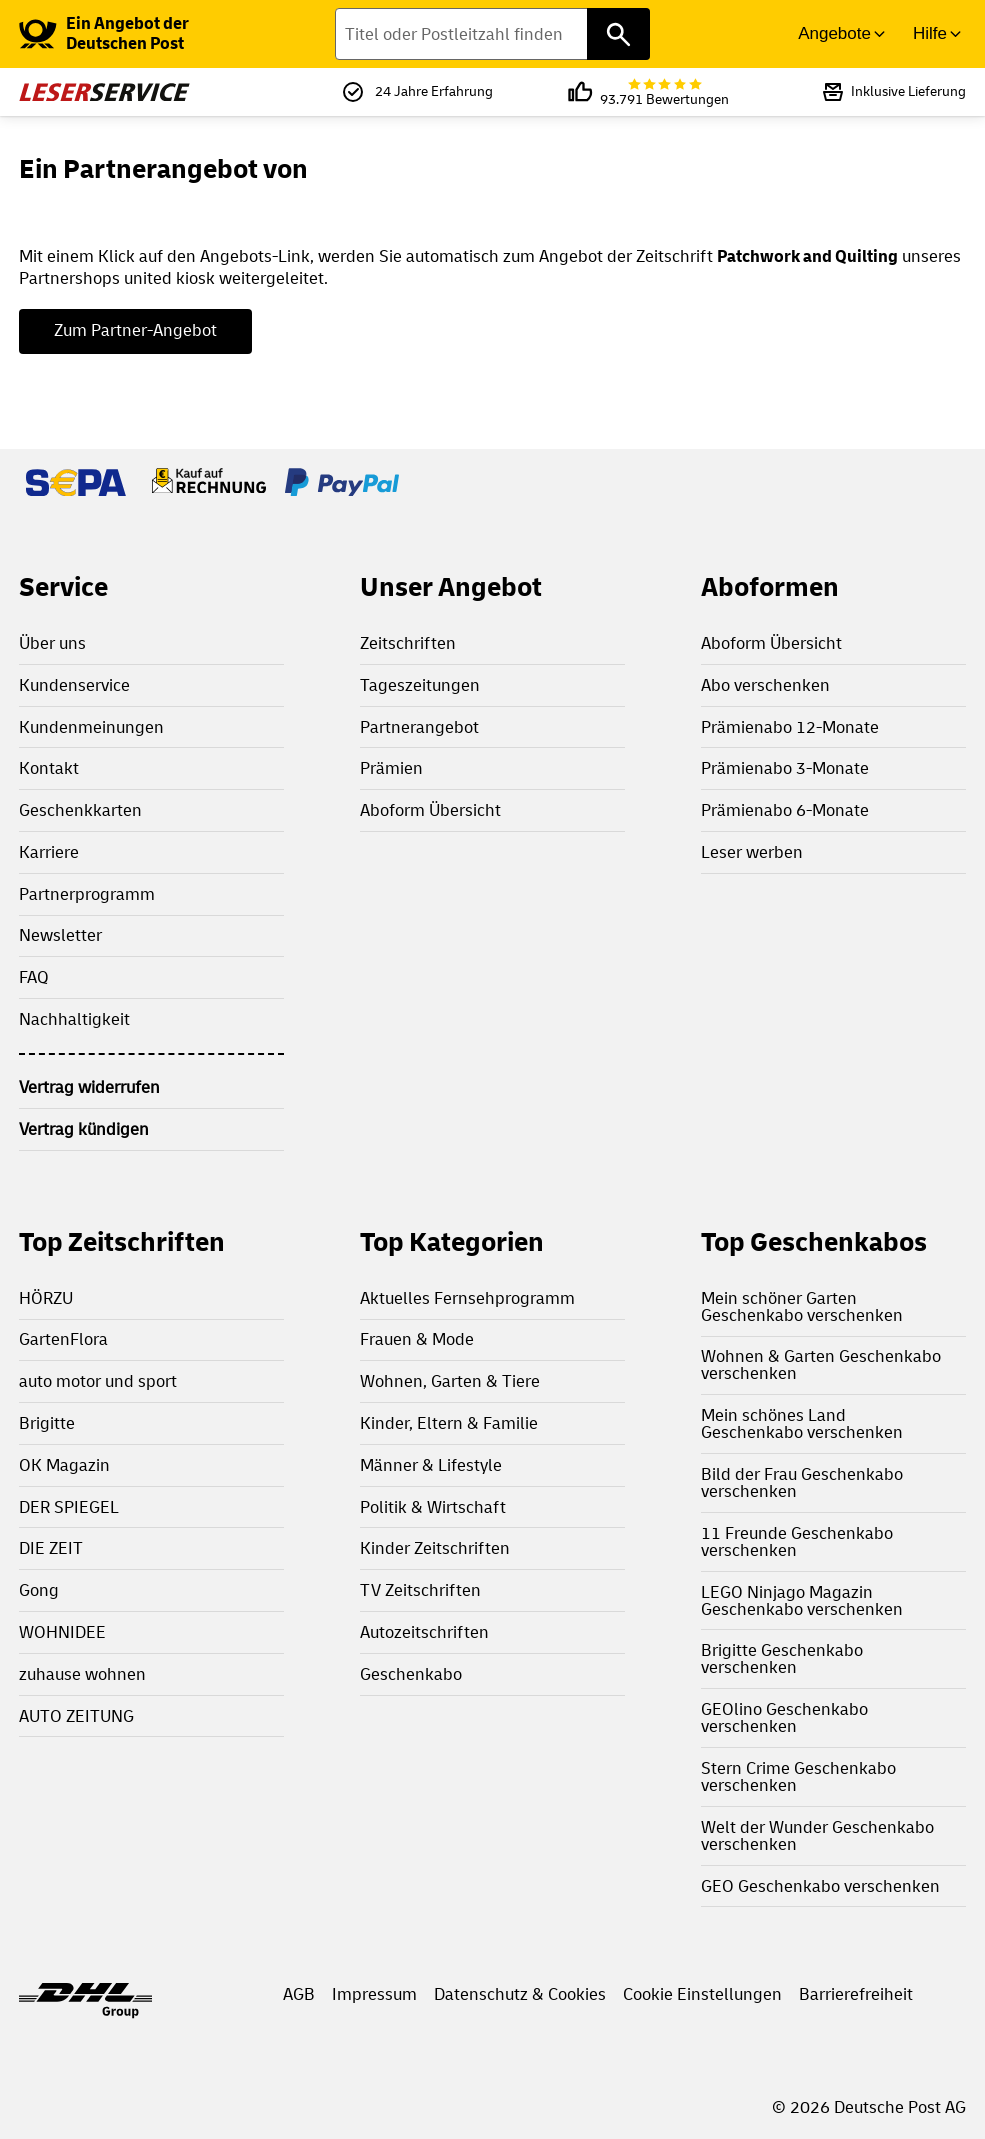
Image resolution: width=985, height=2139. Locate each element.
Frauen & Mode (417, 1339)
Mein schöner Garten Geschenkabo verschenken (802, 1307)
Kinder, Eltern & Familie (449, 1423)
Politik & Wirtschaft (433, 1507)
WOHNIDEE (62, 1632)
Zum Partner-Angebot (135, 330)
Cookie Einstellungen (702, 1994)
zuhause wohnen (82, 1674)
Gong (39, 1590)
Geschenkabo (411, 1674)
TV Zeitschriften (420, 1590)
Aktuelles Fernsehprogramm (467, 1298)
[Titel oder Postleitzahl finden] (493, 34)
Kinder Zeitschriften (435, 1548)
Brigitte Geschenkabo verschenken (782, 1659)
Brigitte (47, 1423)
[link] (142, 34)
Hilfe (930, 33)
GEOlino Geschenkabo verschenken (784, 1718)
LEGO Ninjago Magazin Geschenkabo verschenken (802, 1601)
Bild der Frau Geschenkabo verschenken (802, 1483)
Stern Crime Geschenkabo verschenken (798, 1777)
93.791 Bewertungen (664, 92)
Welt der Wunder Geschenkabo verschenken (817, 1836)
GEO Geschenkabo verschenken (820, 1886)
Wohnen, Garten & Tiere (450, 1381)
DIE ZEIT (51, 1548)
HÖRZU (46, 1298)
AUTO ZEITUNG (76, 1716)
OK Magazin (64, 1465)
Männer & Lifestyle (431, 1465)
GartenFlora (63, 1339)
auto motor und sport (98, 1381)
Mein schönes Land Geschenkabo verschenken (802, 1424)
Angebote (834, 33)
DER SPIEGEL (69, 1507)
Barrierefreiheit (856, 1994)
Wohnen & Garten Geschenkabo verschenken (821, 1365)
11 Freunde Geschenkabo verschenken (797, 1542)
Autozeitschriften (424, 1632)
